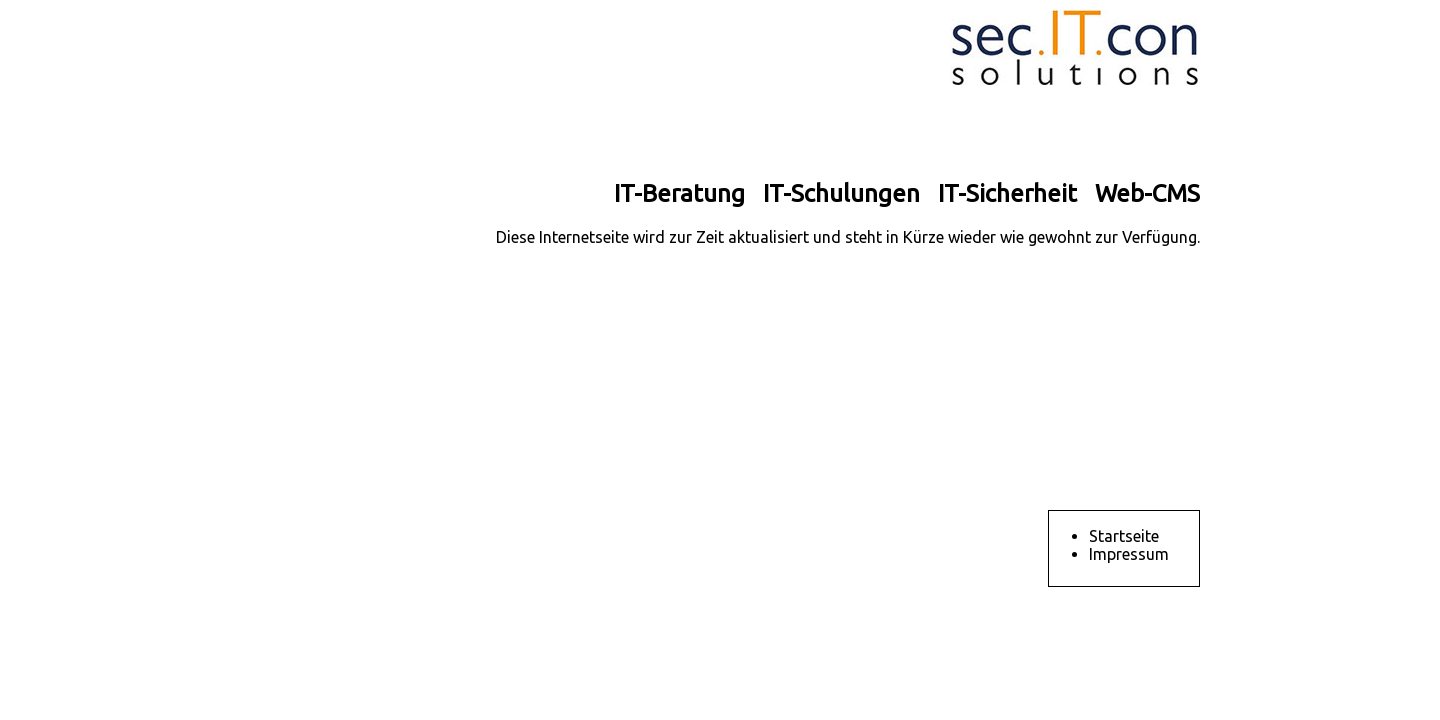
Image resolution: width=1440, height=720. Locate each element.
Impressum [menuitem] (1129, 554)
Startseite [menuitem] (1124, 536)
